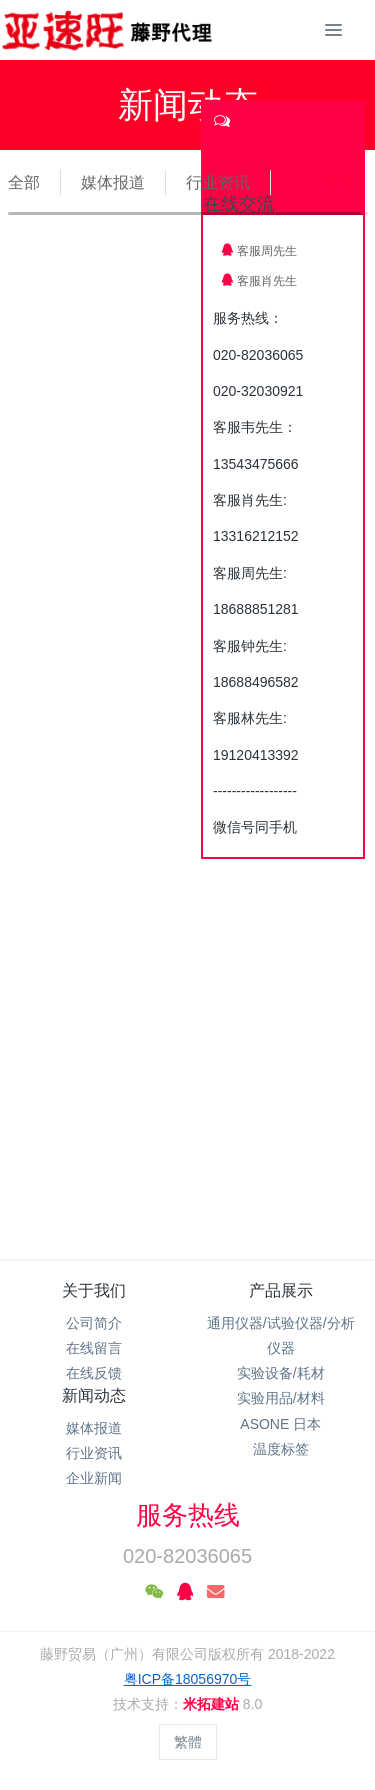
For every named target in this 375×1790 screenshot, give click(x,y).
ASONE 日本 (280, 1424)
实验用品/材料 (281, 1398)
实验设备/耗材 (281, 1373)
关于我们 (94, 1290)
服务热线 (188, 1515)
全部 (24, 182)
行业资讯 (218, 182)
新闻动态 (94, 1395)
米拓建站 (213, 1704)
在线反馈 (94, 1373)
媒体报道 (113, 182)
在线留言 (94, 1348)
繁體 (188, 1742)
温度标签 (281, 1449)
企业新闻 (323, 182)
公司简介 (94, 1323)
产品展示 (281, 1290)
